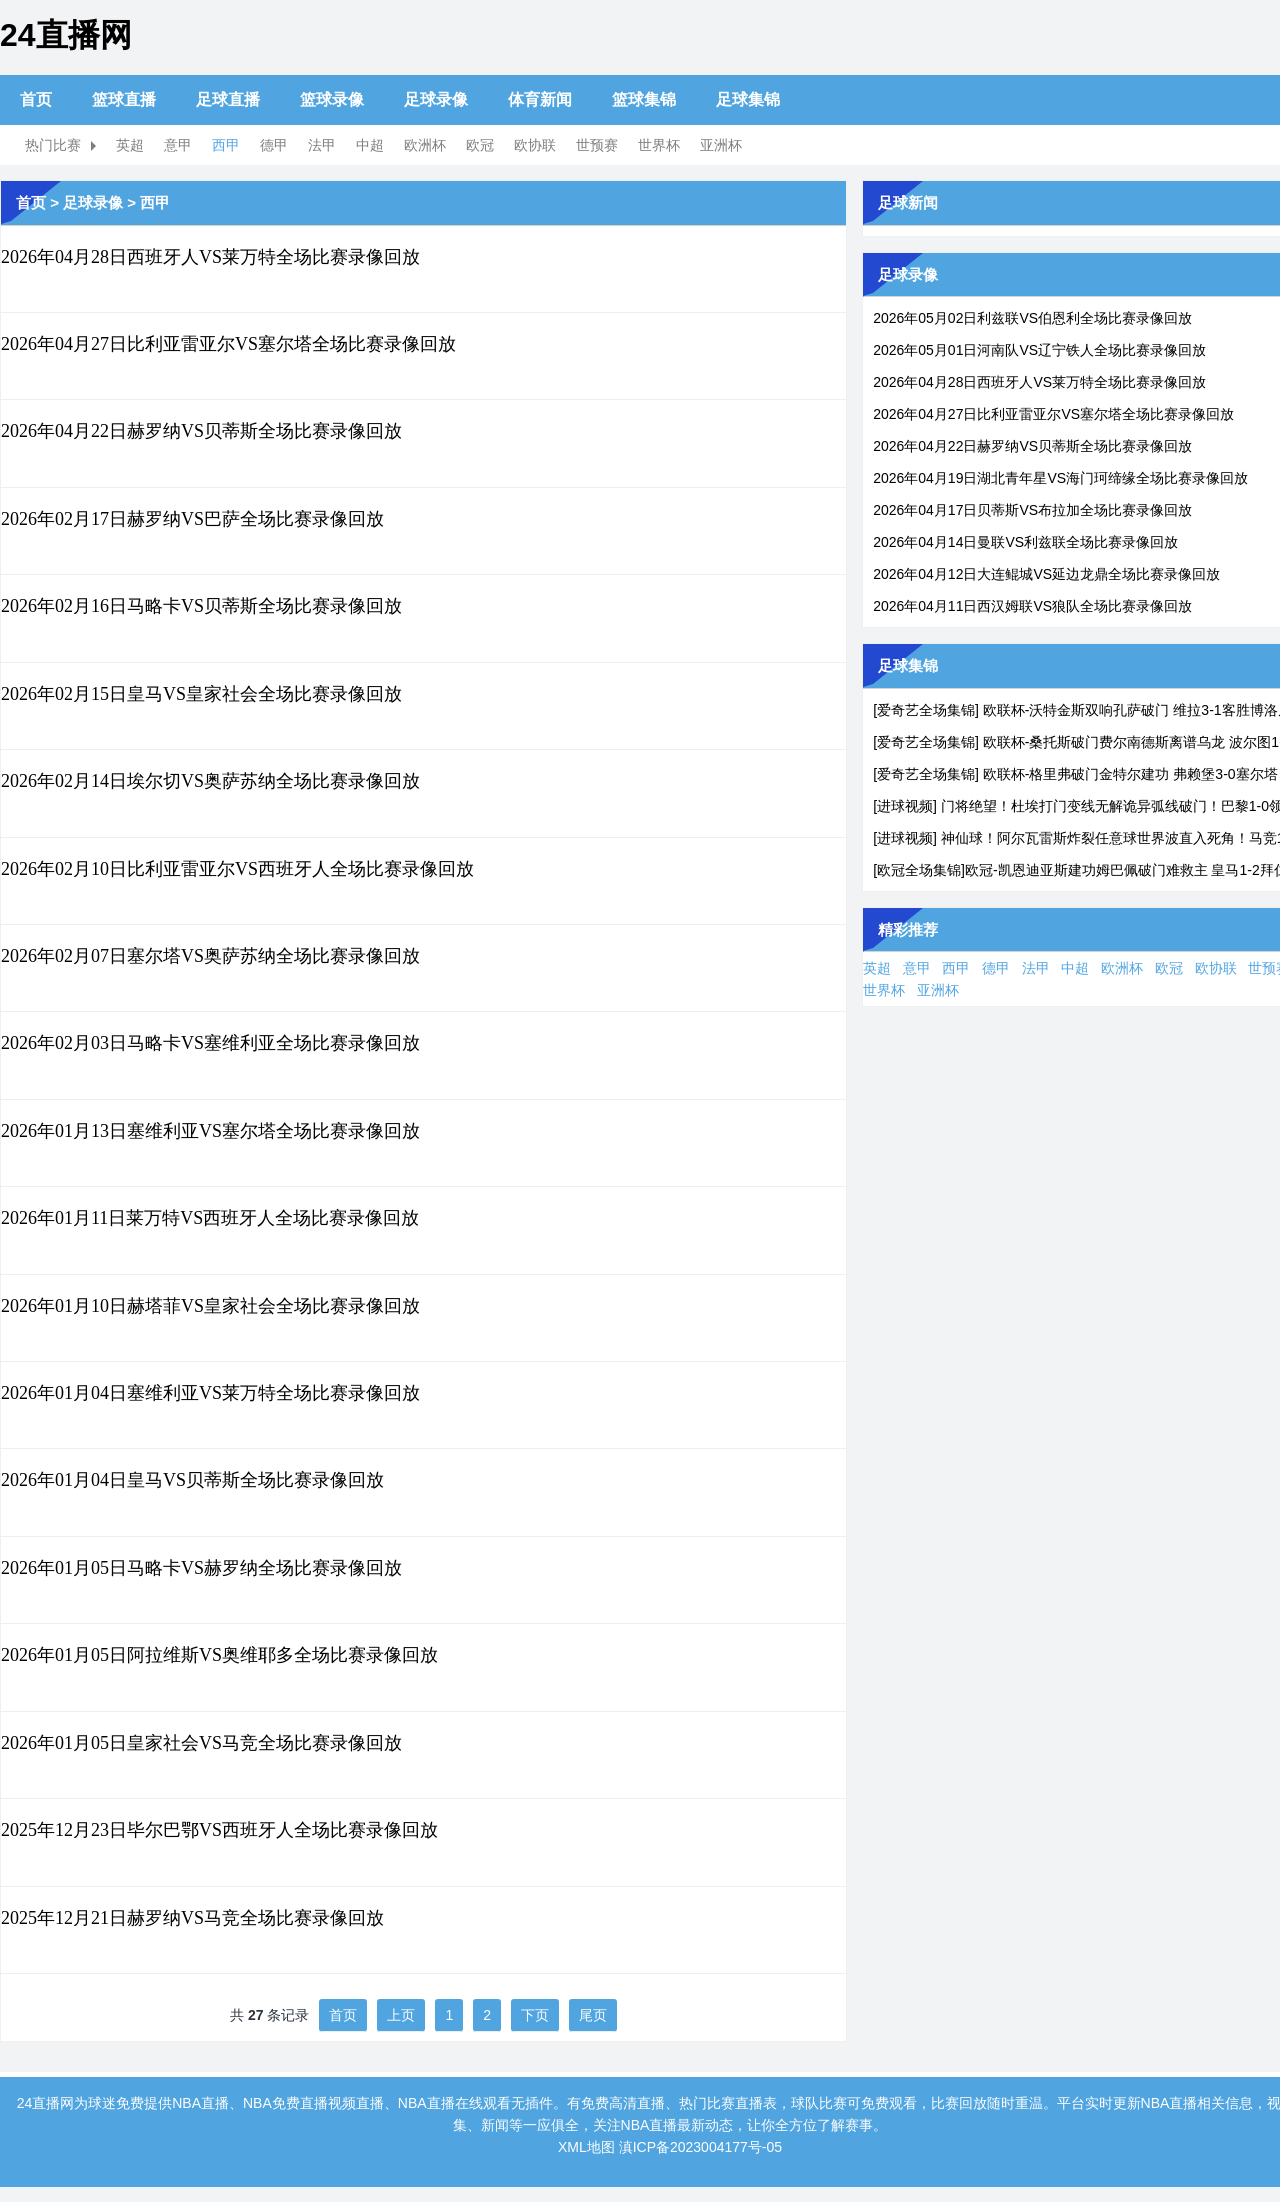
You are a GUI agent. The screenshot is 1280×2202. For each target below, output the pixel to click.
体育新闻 (540, 99)
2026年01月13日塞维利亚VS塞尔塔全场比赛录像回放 (210, 1131)
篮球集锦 (644, 99)
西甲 (226, 145)
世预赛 (597, 145)
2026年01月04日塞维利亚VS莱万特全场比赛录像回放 (210, 1393)
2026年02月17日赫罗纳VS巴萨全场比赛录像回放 (192, 519)
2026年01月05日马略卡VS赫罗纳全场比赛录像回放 (201, 1568)
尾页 (593, 2015)
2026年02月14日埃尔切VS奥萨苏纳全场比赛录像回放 (210, 781)
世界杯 (659, 145)
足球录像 (436, 99)
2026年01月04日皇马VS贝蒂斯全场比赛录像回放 (192, 1480)
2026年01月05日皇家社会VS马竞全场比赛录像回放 (201, 1743)
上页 (401, 2015)
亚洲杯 (721, 145)
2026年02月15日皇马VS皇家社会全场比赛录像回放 (201, 694)
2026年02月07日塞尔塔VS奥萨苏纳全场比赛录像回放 (210, 956)
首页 (36, 99)
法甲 (322, 145)
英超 (130, 145)
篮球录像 (332, 99)
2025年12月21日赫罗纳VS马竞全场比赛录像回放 (192, 1918)
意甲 (178, 145)
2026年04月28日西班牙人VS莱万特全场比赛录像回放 (210, 257)
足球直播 (228, 99)
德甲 (274, 145)
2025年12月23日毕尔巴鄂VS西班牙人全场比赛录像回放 (219, 1830)
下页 (535, 2015)
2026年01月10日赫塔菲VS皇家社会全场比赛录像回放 (210, 1306)
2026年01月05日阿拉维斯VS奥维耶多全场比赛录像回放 (219, 1655)
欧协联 (535, 145)
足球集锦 (748, 99)
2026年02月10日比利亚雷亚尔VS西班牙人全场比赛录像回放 (237, 869)
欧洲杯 (425, 145)
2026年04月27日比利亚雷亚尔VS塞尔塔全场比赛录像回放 (228, 344)
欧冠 (480, 145)
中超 (370, 145)
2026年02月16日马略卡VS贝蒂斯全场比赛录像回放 (201, 606)
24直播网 (66, 35)
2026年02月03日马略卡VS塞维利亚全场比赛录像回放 (210, 1043)
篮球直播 (124, 99)
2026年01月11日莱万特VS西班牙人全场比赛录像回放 (210, 1218)
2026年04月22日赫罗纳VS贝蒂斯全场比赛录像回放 (201, 431)
